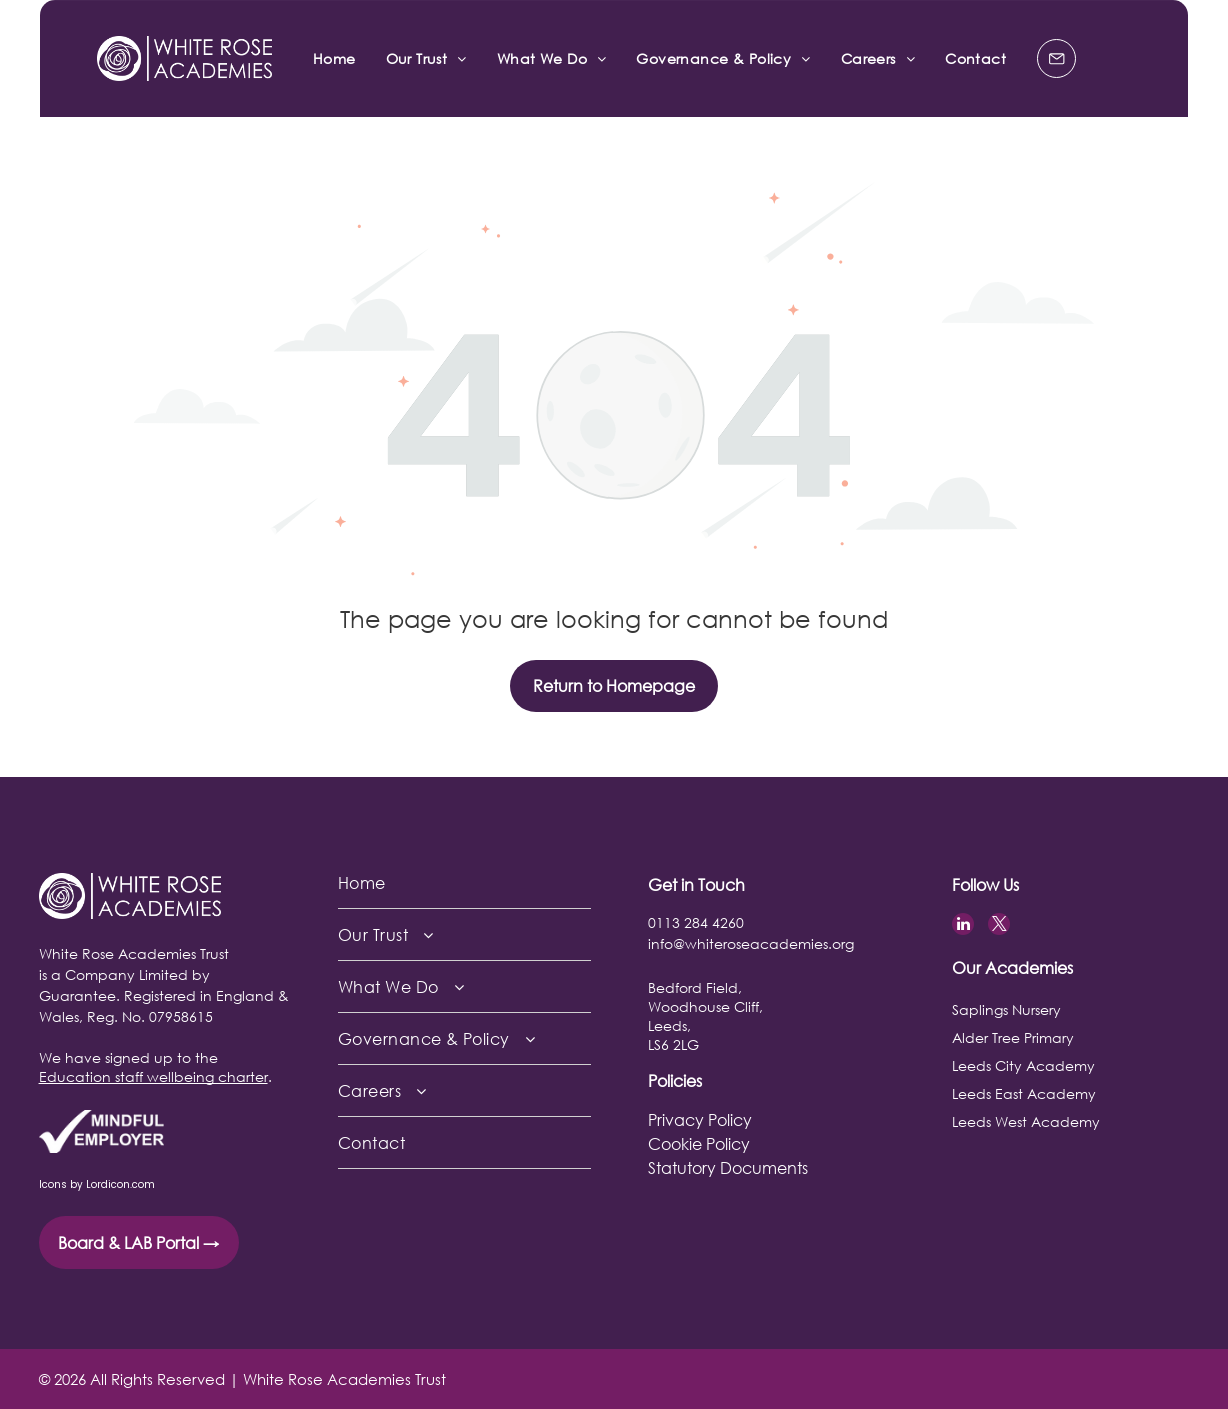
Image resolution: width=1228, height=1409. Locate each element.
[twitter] (999, 926)
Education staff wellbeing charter (153, 1076)
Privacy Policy (700, 1119)
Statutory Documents (728, 1167)
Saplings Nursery (1006, 1009)
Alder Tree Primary (1013, 1037)
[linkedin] (963, 926)
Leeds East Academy (1024, 1093)
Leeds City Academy (1023, 1065)
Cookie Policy (699, 1143)
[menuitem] (334, 58)
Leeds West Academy (1026, 1121)
